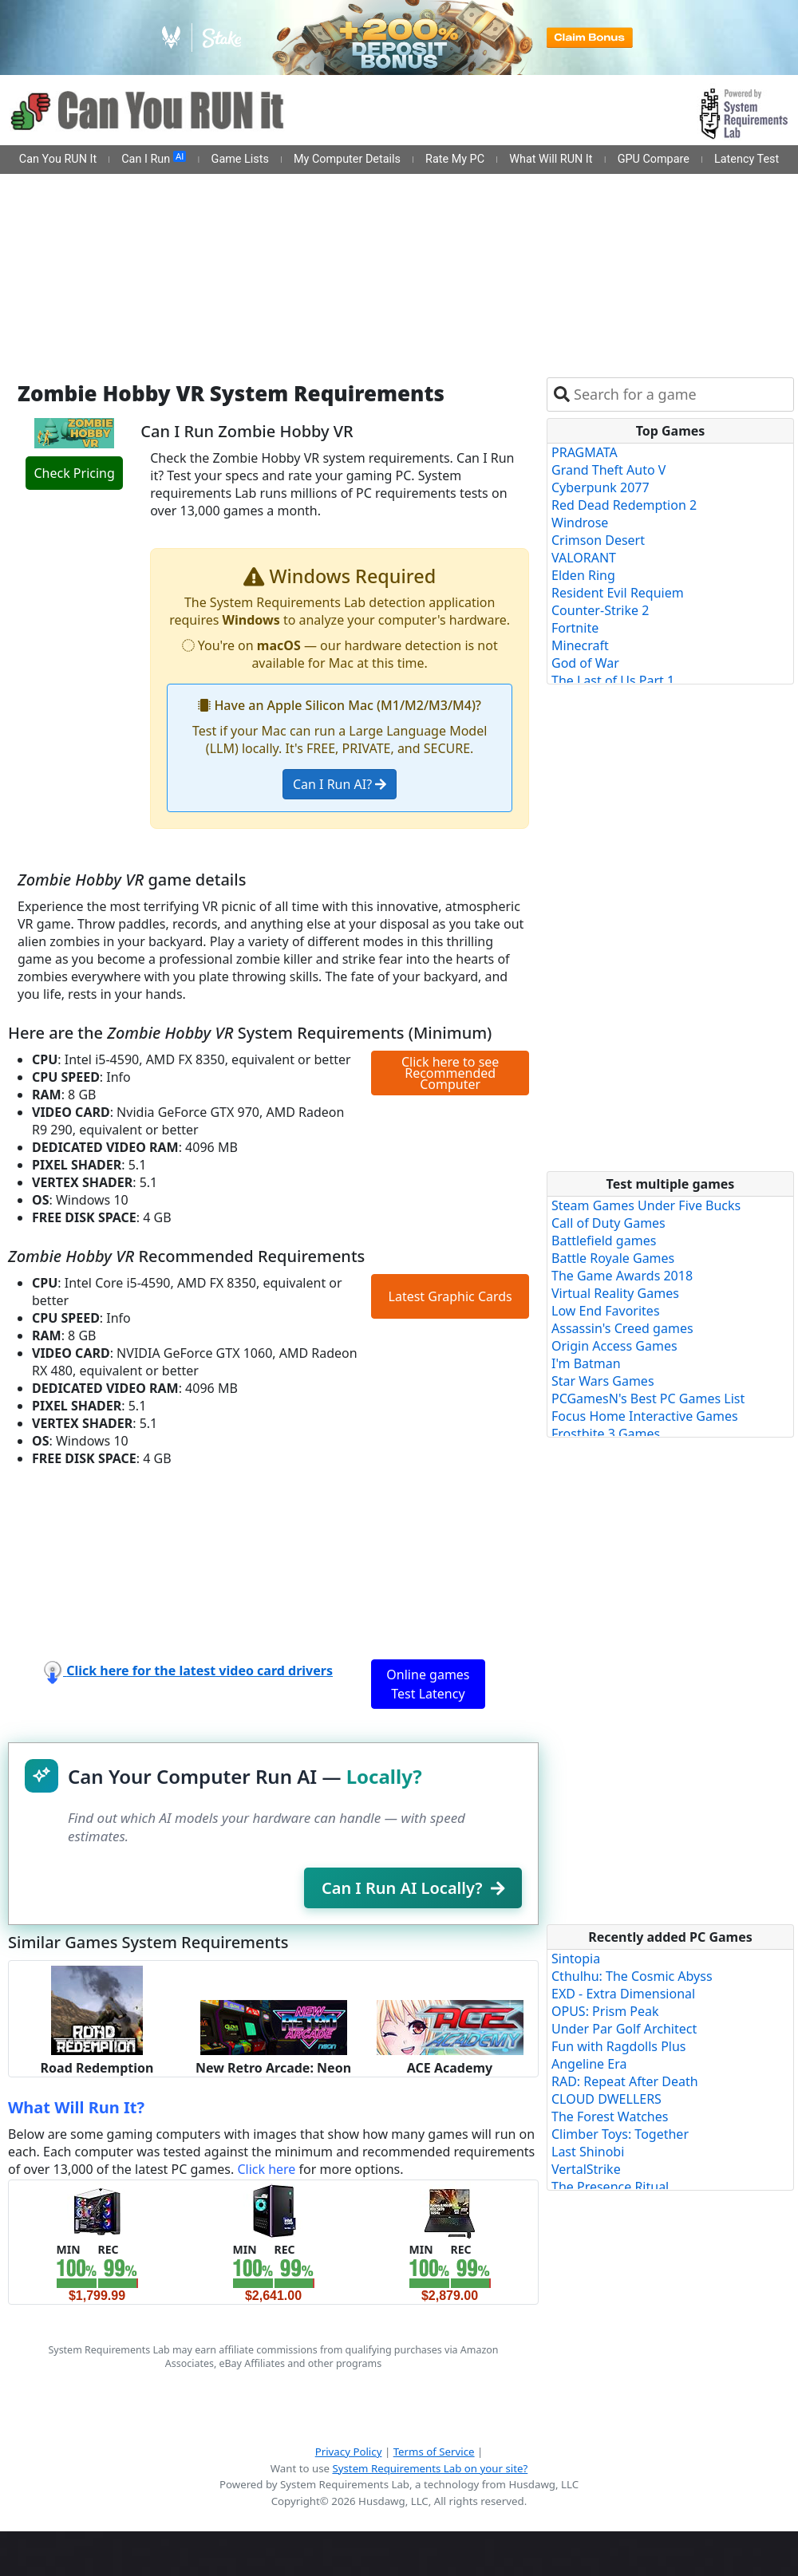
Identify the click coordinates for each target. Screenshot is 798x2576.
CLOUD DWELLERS (606, 2099)
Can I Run (153, 159)
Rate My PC (454, 159)
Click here (266, 2169)
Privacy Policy (348, 2451)
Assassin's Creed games (622, 1328)
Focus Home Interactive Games (644, 1416)
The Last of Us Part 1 (612, 680)
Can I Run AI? (339, 784)
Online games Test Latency (427, 1684)
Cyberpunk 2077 (600, 487)
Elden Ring (583, 575)
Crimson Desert (598, 540)
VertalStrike (586, 2169)
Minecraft (580, 645)
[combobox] (680, 394)
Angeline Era (588, 2064)
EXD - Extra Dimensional (623, 1993)
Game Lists (240, 159)
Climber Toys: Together (620, 2134)
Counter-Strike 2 (600, 610)
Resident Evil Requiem (617, 593)
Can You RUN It (58, 159)
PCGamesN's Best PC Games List (648, 1398)
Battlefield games (603, 1240)
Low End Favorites (605, 1311)
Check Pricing (74, 473)
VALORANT (583, 557)
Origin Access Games (614, 1346)
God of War (585, 663)
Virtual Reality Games (615, 1293)
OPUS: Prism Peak (605, 2011)
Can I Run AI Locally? (413, 1888)
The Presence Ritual (610, 2186)
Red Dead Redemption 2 (624, 505)
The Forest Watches (609, 2116)
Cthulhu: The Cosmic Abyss (632, 1976)
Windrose (579, 522)
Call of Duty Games (608, 1223)
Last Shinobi (587, 2151)
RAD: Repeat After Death (624, 2081)
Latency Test (746, 159)
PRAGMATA (584, 452)
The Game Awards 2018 (622, 1275)
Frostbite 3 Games (605, 1433)
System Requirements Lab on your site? (429, 2468)
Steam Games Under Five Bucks (646, 1205)
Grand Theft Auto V (608, 470)
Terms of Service (434, 2451)
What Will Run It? (76, 2107)
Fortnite (574, 628)
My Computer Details (347, 159)
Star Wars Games (602, 1381)
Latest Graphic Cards (450, 1296)
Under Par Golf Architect (624, 2029)
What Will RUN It (550, 159)
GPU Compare (653, 159)
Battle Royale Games (612, 1258)
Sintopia (575, 1958)
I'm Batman (586, 1363)
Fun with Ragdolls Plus (618, 2046)
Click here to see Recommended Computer (450, 1073)
